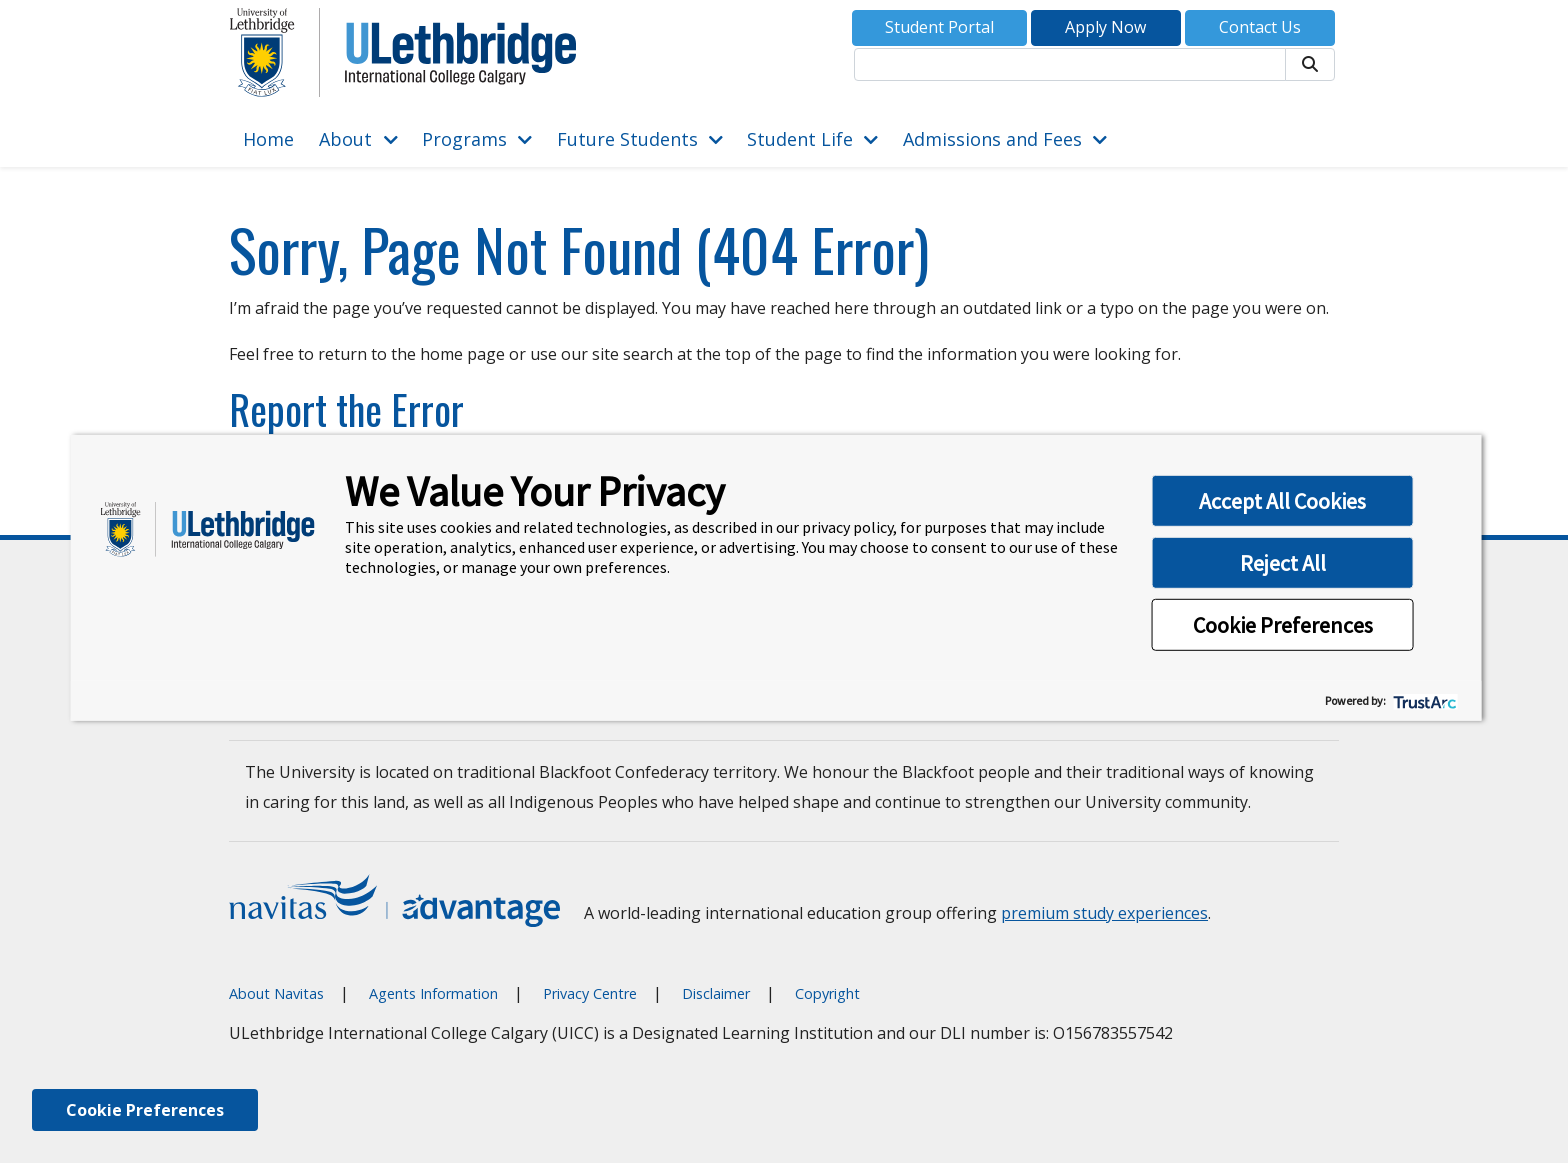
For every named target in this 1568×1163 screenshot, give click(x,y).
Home (268, 139)
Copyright (827, 993)
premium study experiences (1104, 913)
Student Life (800, 139)
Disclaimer (716, 993)
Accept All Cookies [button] (1282, 501)
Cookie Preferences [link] (145, 1110)
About (345, 139)
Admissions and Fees (992, 139)
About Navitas (276, 993)
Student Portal (939, 27)
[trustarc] (1423, 700)
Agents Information (433, 993)
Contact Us (1260, 27)
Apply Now (1105, 27)
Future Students (627, 139)
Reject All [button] (1283, 563)
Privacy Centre (590, 993)
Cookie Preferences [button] (1283, 625)
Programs (464, 139)
